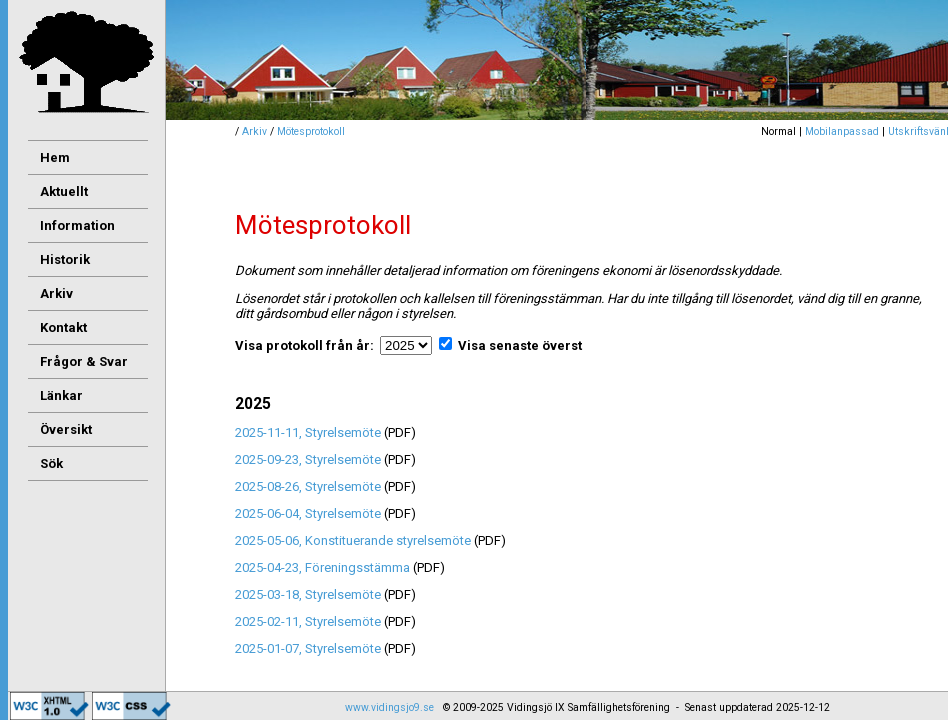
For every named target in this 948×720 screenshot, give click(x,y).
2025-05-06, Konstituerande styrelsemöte (354, 540)
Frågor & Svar (84, 361)
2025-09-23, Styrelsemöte (309, 459)
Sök (51, 463)
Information (77, 225)
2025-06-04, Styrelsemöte (309, 513)
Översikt (66, 429)
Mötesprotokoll (311, 131)
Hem (55, 157)
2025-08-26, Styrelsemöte (309, 486)
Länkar (61, 395)
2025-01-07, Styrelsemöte (309, 648)
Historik (65, 259)
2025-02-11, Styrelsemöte (309, 621)
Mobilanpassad (842, 131)
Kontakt (63, 327)
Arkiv (254, 131)
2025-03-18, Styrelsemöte (309, 594)
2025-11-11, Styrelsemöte (309, 432)
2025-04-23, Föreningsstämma (324, 567)
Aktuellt (64, 191)
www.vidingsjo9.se (389, 707)
